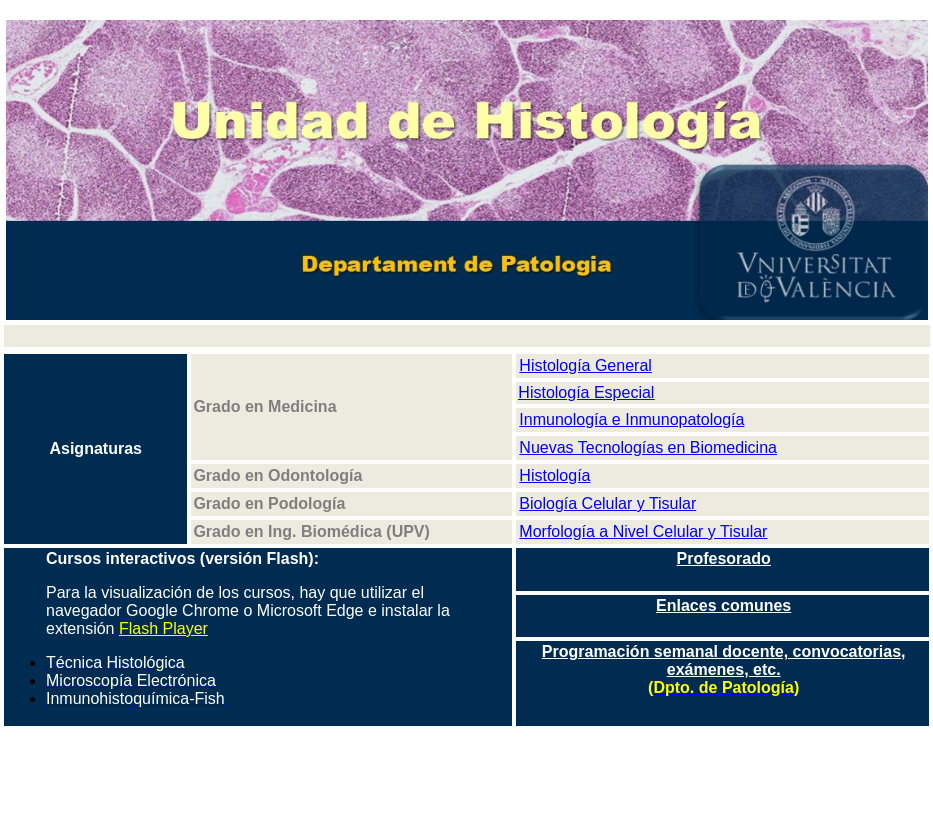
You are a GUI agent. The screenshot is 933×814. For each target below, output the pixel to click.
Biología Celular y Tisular (607, 503)
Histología (554, 475)
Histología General (585, 365)
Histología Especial (586, 392)
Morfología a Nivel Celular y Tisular (643, 531)
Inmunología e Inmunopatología (631, 419)
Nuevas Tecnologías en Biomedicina (648, 447)
